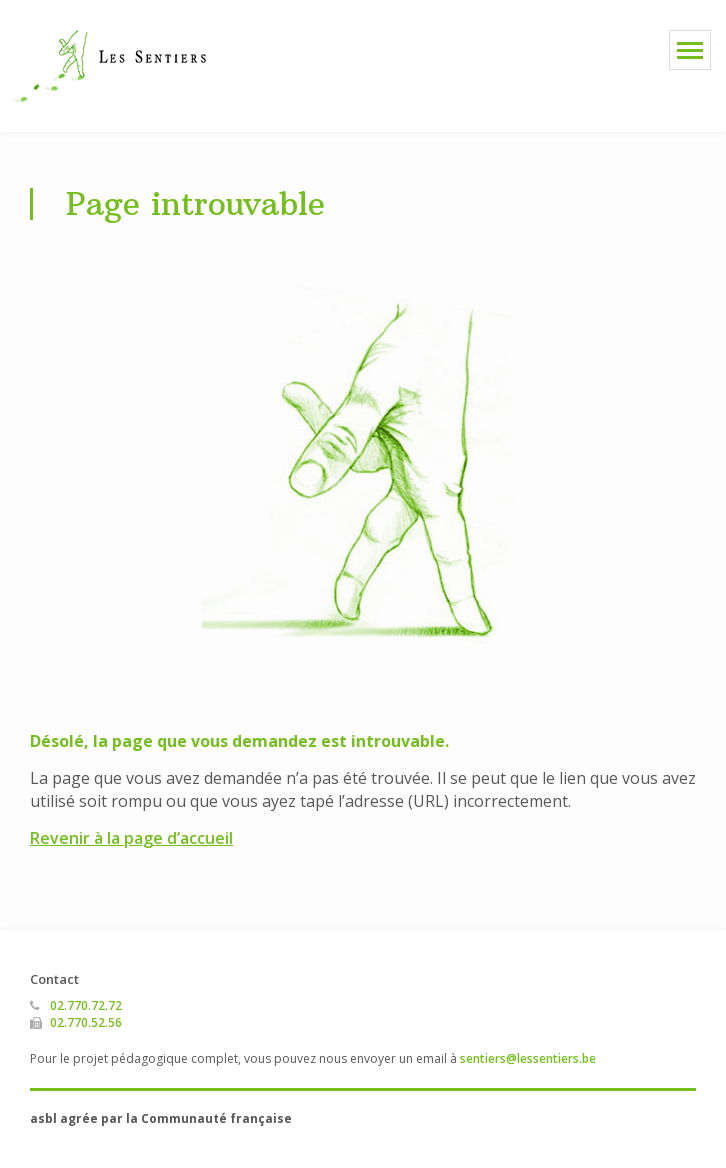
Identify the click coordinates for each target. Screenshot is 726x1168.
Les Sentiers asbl (110, 66)
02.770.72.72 (86, 1005)
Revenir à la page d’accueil (131, 838)
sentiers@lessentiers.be (528, 1058)
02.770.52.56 (86, 1022)
